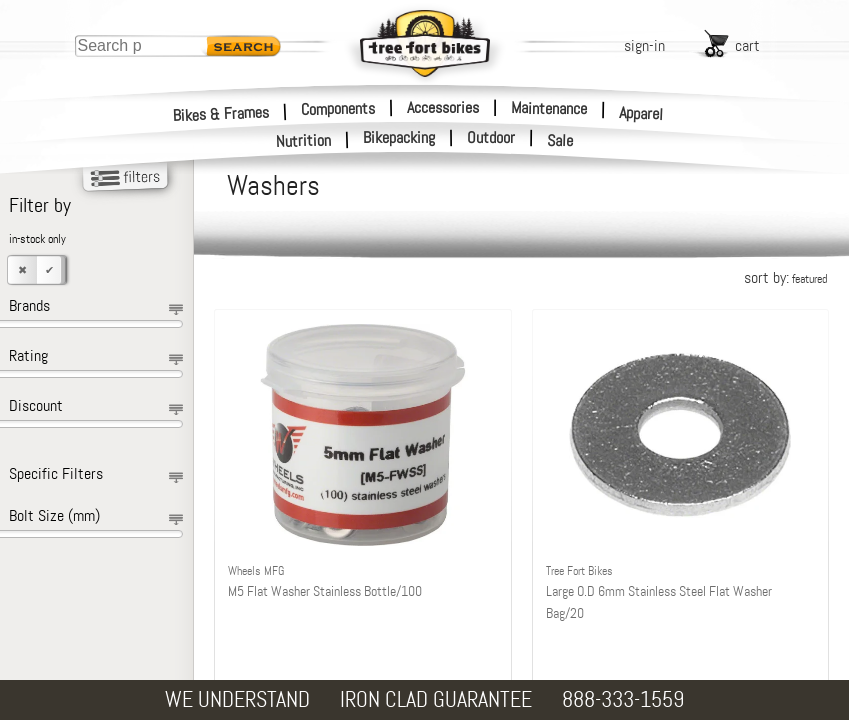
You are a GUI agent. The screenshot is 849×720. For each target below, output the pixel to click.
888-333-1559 (623, 699)
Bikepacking (399, 138)
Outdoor (491, 138)
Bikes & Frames (221, 113)
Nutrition (304, 140)
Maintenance (549, 108)
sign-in (644, 45)
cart (747, 45)
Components (338, 108)
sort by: (785, 277)
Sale (560, 141)
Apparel (641, 113)
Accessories (443, 107)
